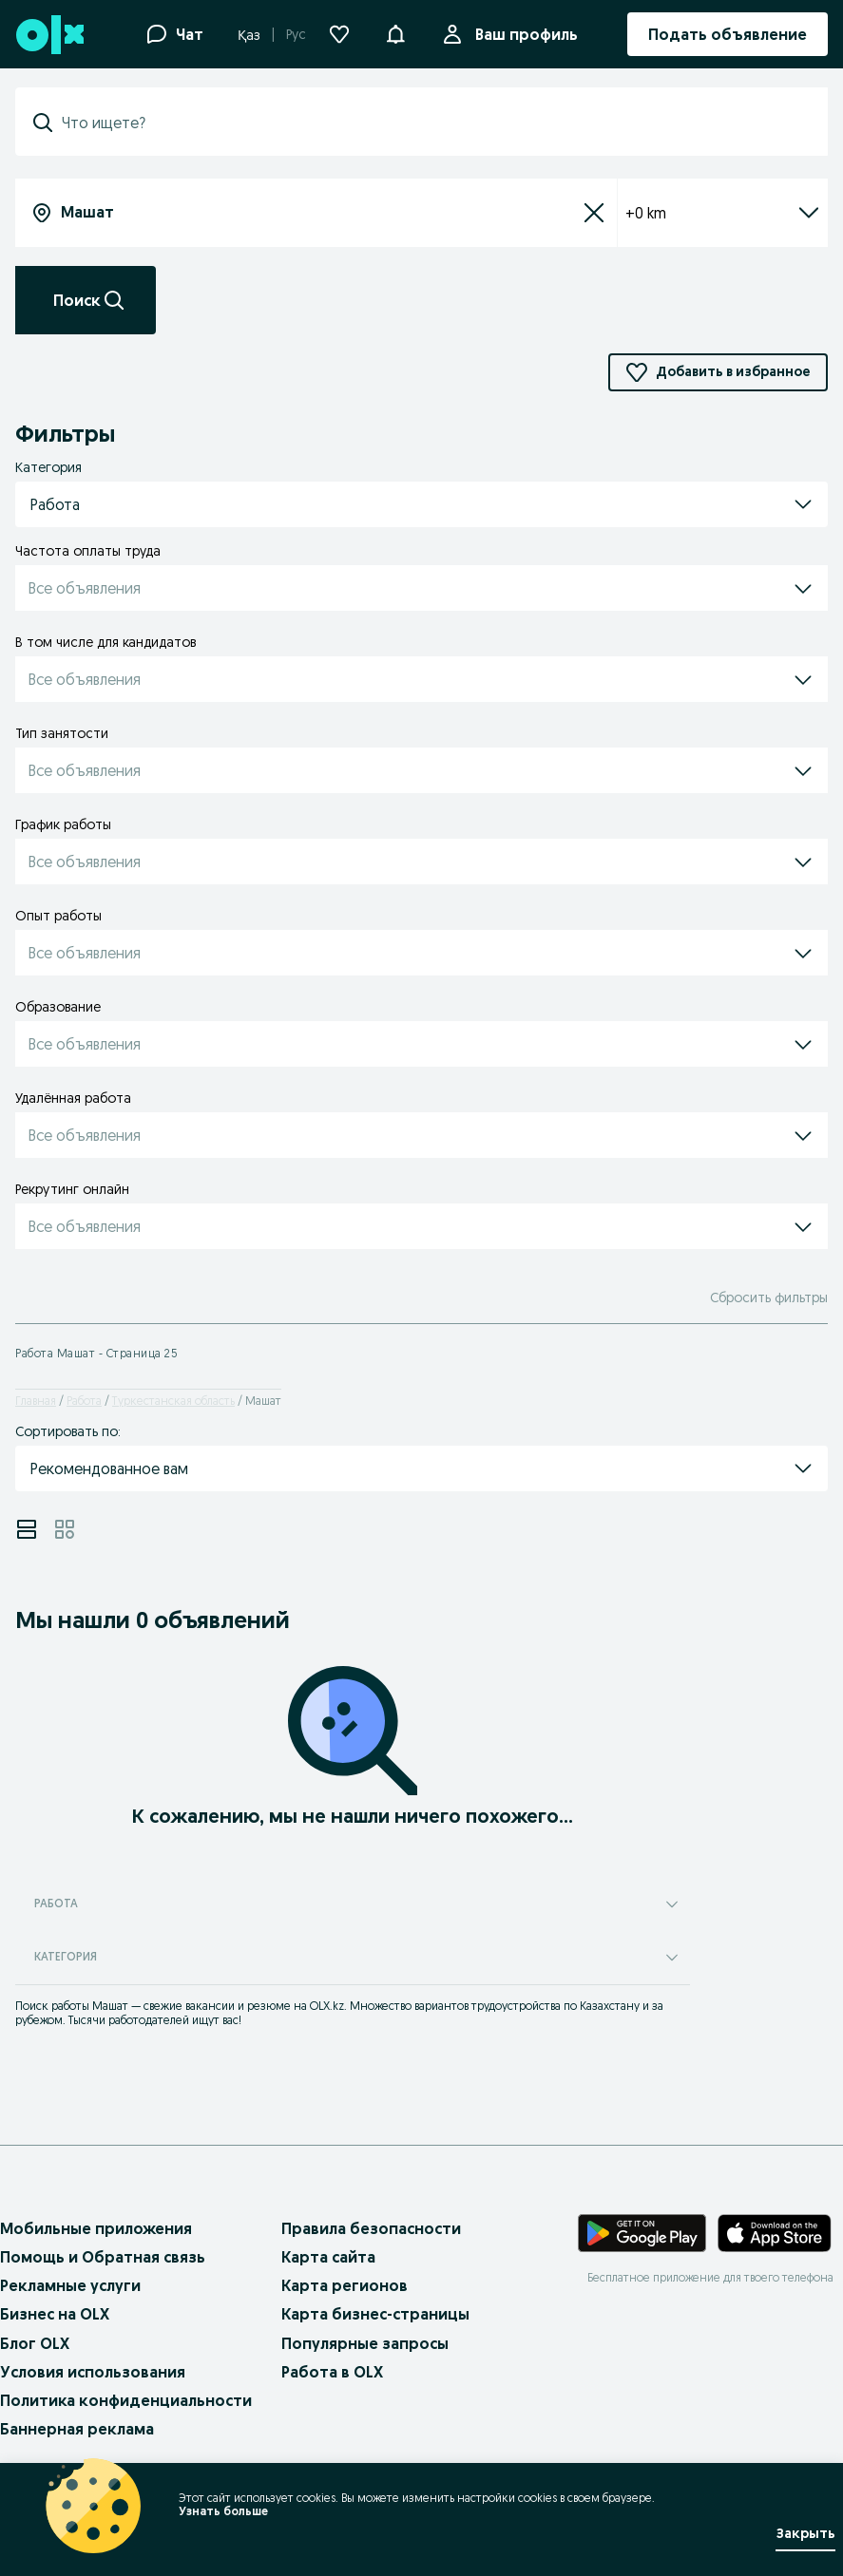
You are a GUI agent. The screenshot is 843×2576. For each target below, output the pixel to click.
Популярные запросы (365, 2343)
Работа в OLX (332, 2371)
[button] (395, 32)
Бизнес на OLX (54, 2313)
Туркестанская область (173, 1400)
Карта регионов (344, 2285)
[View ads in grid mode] (64, 1529)
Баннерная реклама (77, 2428)
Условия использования (92, 2371)
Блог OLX (34, 2343)
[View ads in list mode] (26, 1529)
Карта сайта (328, 2256)
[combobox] (433, 122)
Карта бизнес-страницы (375, 2313)
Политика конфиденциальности (126, 2400)
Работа (84, 1400)
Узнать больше (223, 2511)
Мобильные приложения (96, 2228)
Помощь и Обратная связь (102, 2256)
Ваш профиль (522, 34)
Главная (35, 1400)
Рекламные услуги (70, 2285)
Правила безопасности (371, 2228)
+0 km (722, 212)
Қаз (249, 35)
